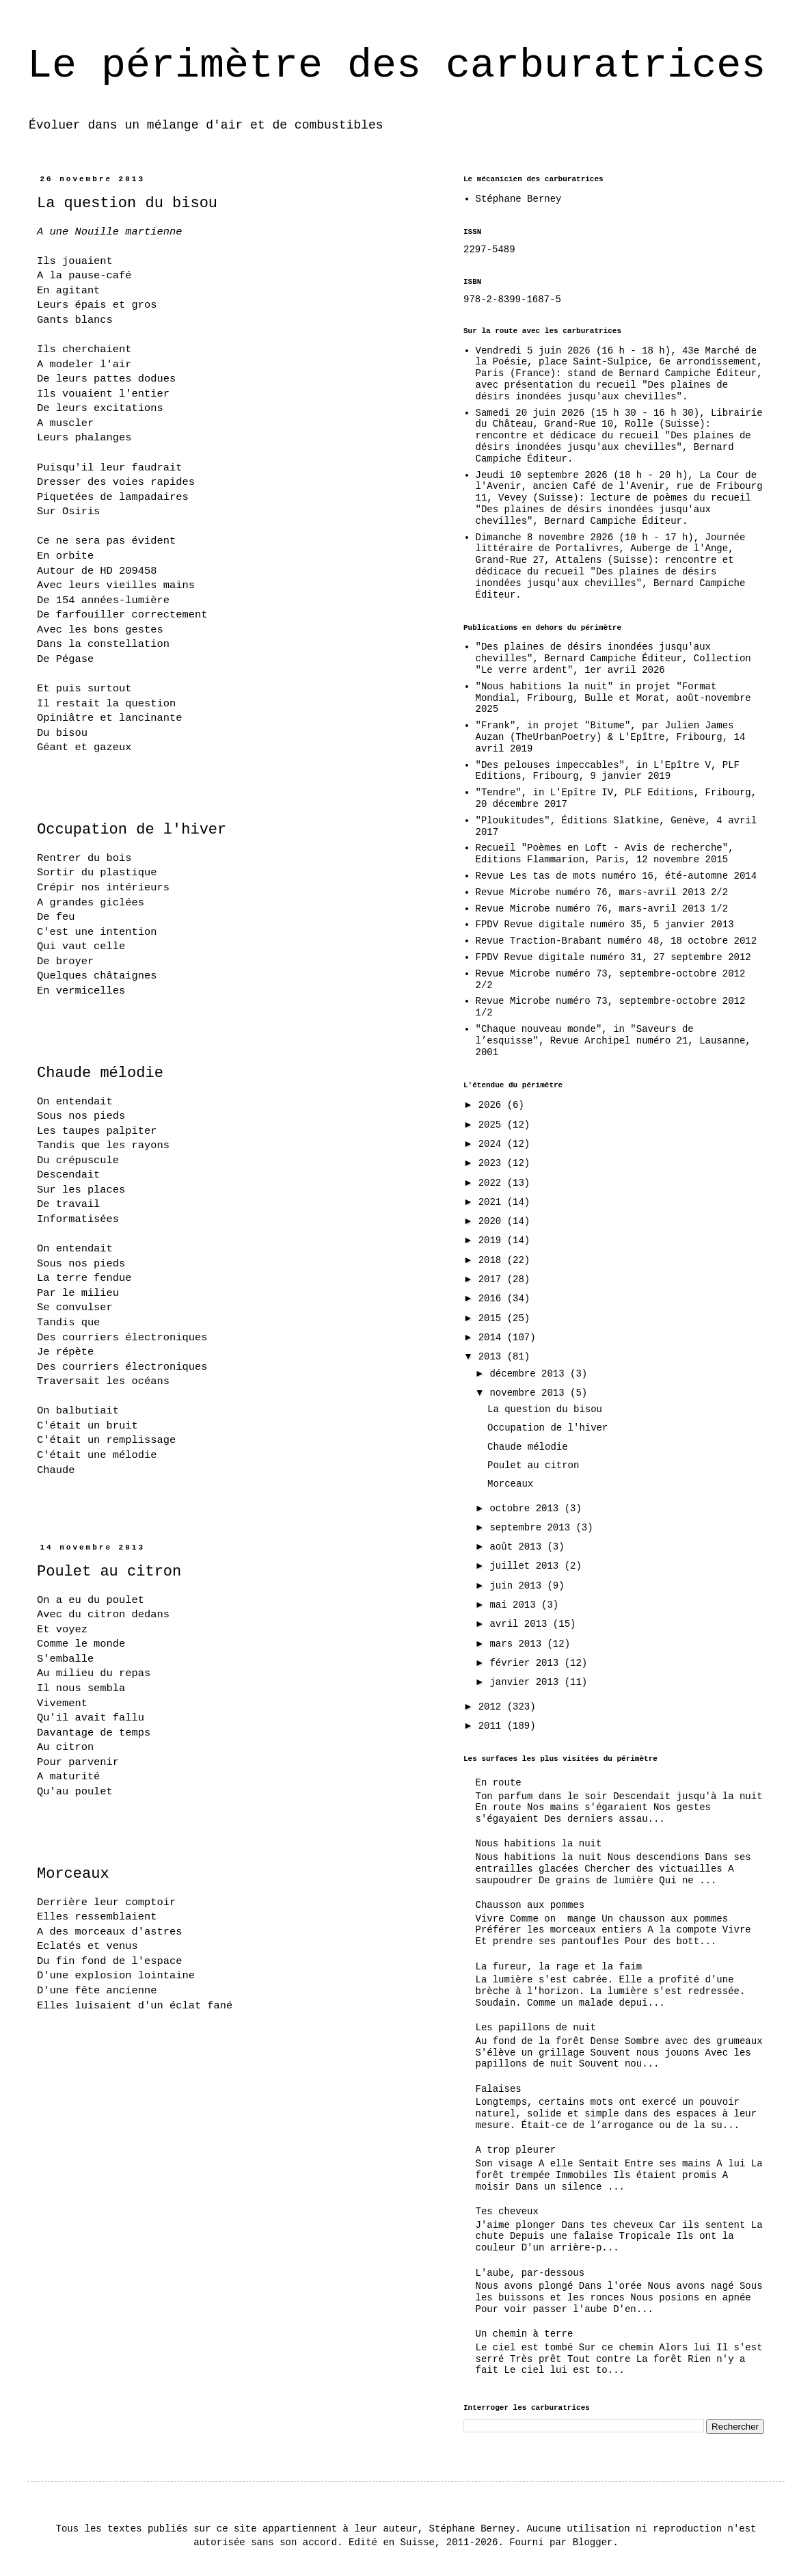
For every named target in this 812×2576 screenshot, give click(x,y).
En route (499, 1782)
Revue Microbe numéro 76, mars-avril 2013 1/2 (602, 908)
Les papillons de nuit (536, 2027)
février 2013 (526, 1663)
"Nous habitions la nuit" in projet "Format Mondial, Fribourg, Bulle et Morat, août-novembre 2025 (613, 698)
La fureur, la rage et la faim (559, 1966)
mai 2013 (515, 1604)
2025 (492, 1124)
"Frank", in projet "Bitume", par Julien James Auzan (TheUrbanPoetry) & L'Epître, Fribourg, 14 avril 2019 (611, 737)
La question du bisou (127, 203)
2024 (492, 1144)
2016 (492, 1298)
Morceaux (73, 1874)
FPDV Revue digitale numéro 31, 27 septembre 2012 (613, 957)
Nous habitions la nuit (539, 1843)
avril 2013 (520, 1624)
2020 (492, 1221)
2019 (492, 1240)
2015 (492, 1318)
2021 (492, 1202)
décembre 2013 (529, 1373)
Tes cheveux (507, 2211)
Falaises (499, 2089)
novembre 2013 (529, 1392)
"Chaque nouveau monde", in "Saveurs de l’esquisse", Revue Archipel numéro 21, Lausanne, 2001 (613, 1041)
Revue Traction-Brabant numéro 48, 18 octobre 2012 (616, 940)
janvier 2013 (526, 1682)
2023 (492, 1163)
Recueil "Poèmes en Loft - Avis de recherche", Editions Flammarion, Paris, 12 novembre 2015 (605, 853)
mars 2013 (518, 1643)
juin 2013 (518, 1585)
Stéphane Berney (519, 199)
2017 (492, 1279)
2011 (492, 1726)
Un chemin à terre (524, 2333)
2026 (492, 1105)
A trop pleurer (516, 2150)
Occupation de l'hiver (131, 829)
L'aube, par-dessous (530, 2273)
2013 (492, 1356)
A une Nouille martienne (109, 232)
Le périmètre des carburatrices (396, 65)
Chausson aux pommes (530, 1905)
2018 (492, 1260)
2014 (492, 1337)
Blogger (593, 2542)
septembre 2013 (532, 1527)
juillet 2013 (526, 1566)
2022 (492, 1183)
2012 (492, 1706)
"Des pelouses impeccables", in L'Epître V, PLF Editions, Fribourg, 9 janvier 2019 (608, 771)
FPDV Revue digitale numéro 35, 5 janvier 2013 (605, 924)
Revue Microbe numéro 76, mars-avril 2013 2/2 (602, 892)
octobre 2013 (526, 1508)
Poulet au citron (109, 1571)
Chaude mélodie (100, 1073)
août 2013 (518, 1546)
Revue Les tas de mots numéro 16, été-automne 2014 (616, 876)
